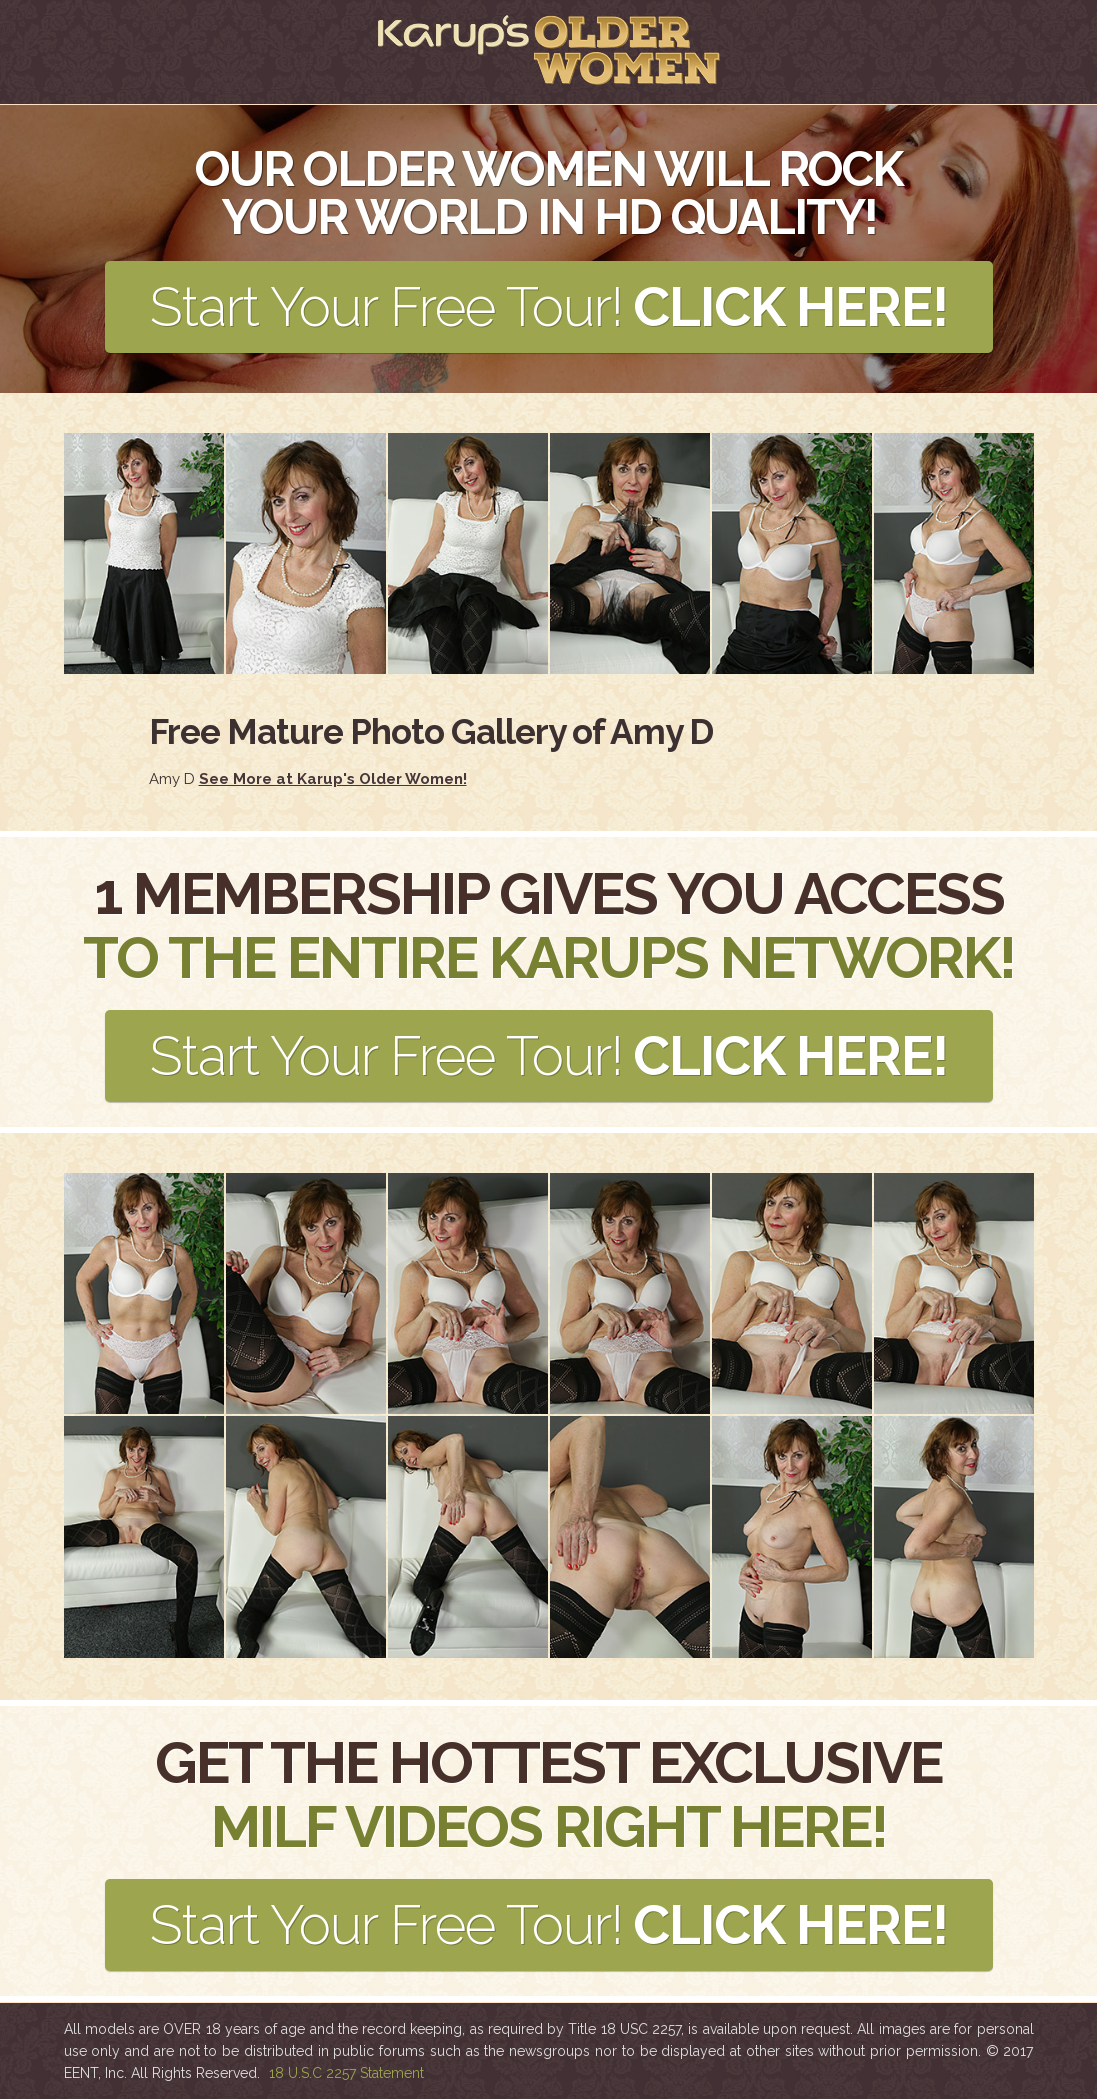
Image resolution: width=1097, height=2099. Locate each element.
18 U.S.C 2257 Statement (346, 2073)
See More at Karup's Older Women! (333, 779)
